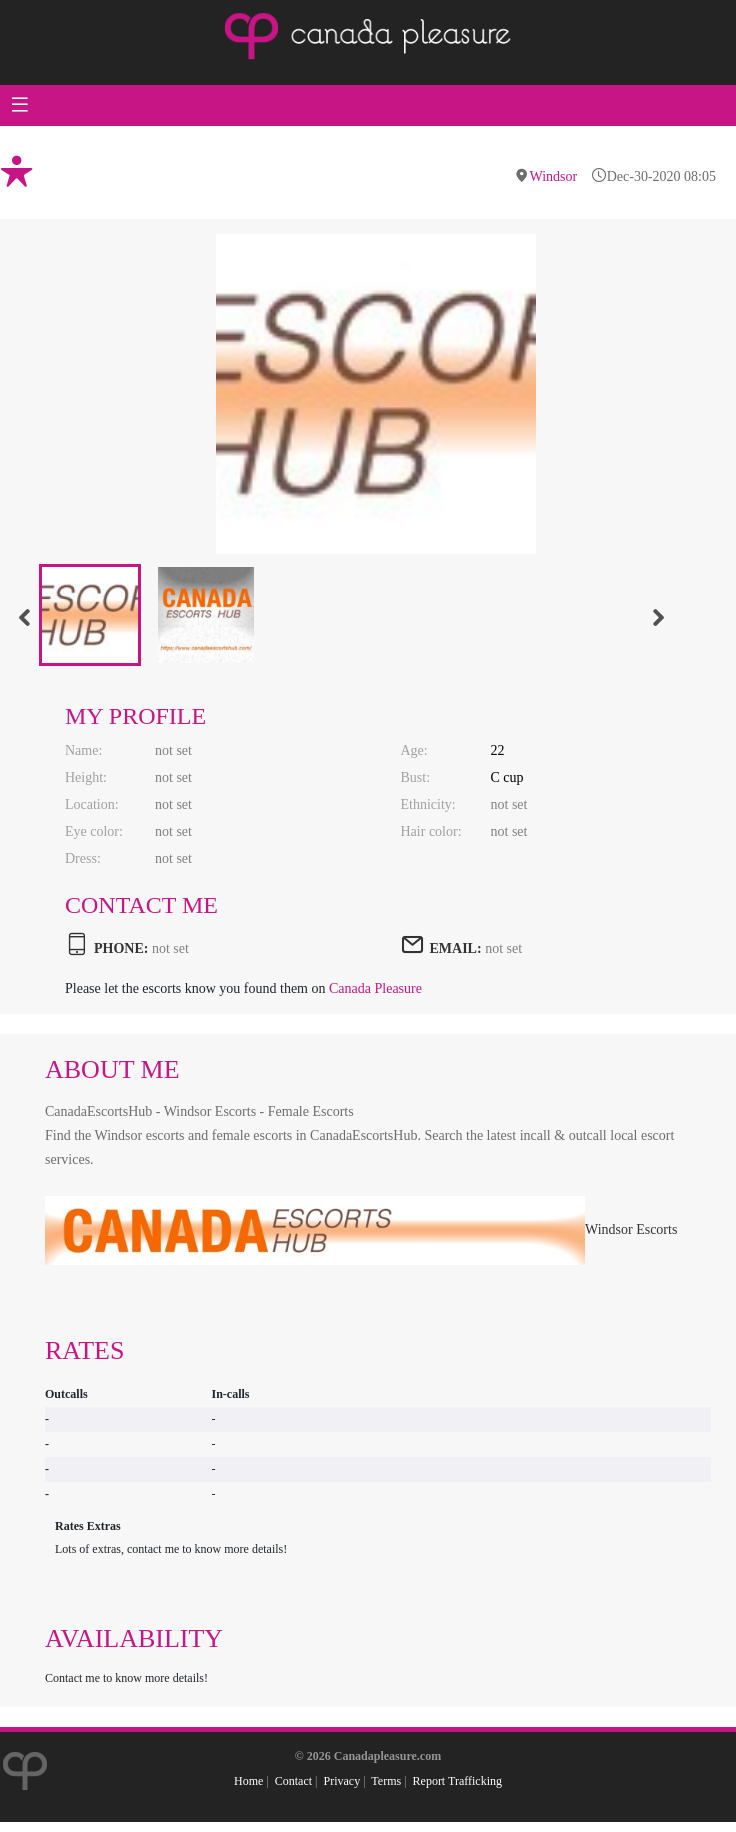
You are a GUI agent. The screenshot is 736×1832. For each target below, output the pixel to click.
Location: (92, 804)
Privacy (341, 1781)
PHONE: (121, 948)
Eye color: (94, 831)
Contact (293, 1781)
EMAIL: (456, 948)
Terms (386, 1781)
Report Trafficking (457, 1781)
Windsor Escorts (361, 1229)
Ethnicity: (428, 804)
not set (503, 948)
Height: (86, 777)
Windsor (554, 176)
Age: (414, 750)
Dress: (83, 858)
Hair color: (431, 831)
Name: (83, 750)
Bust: (416, 777)
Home (248, 1781)
